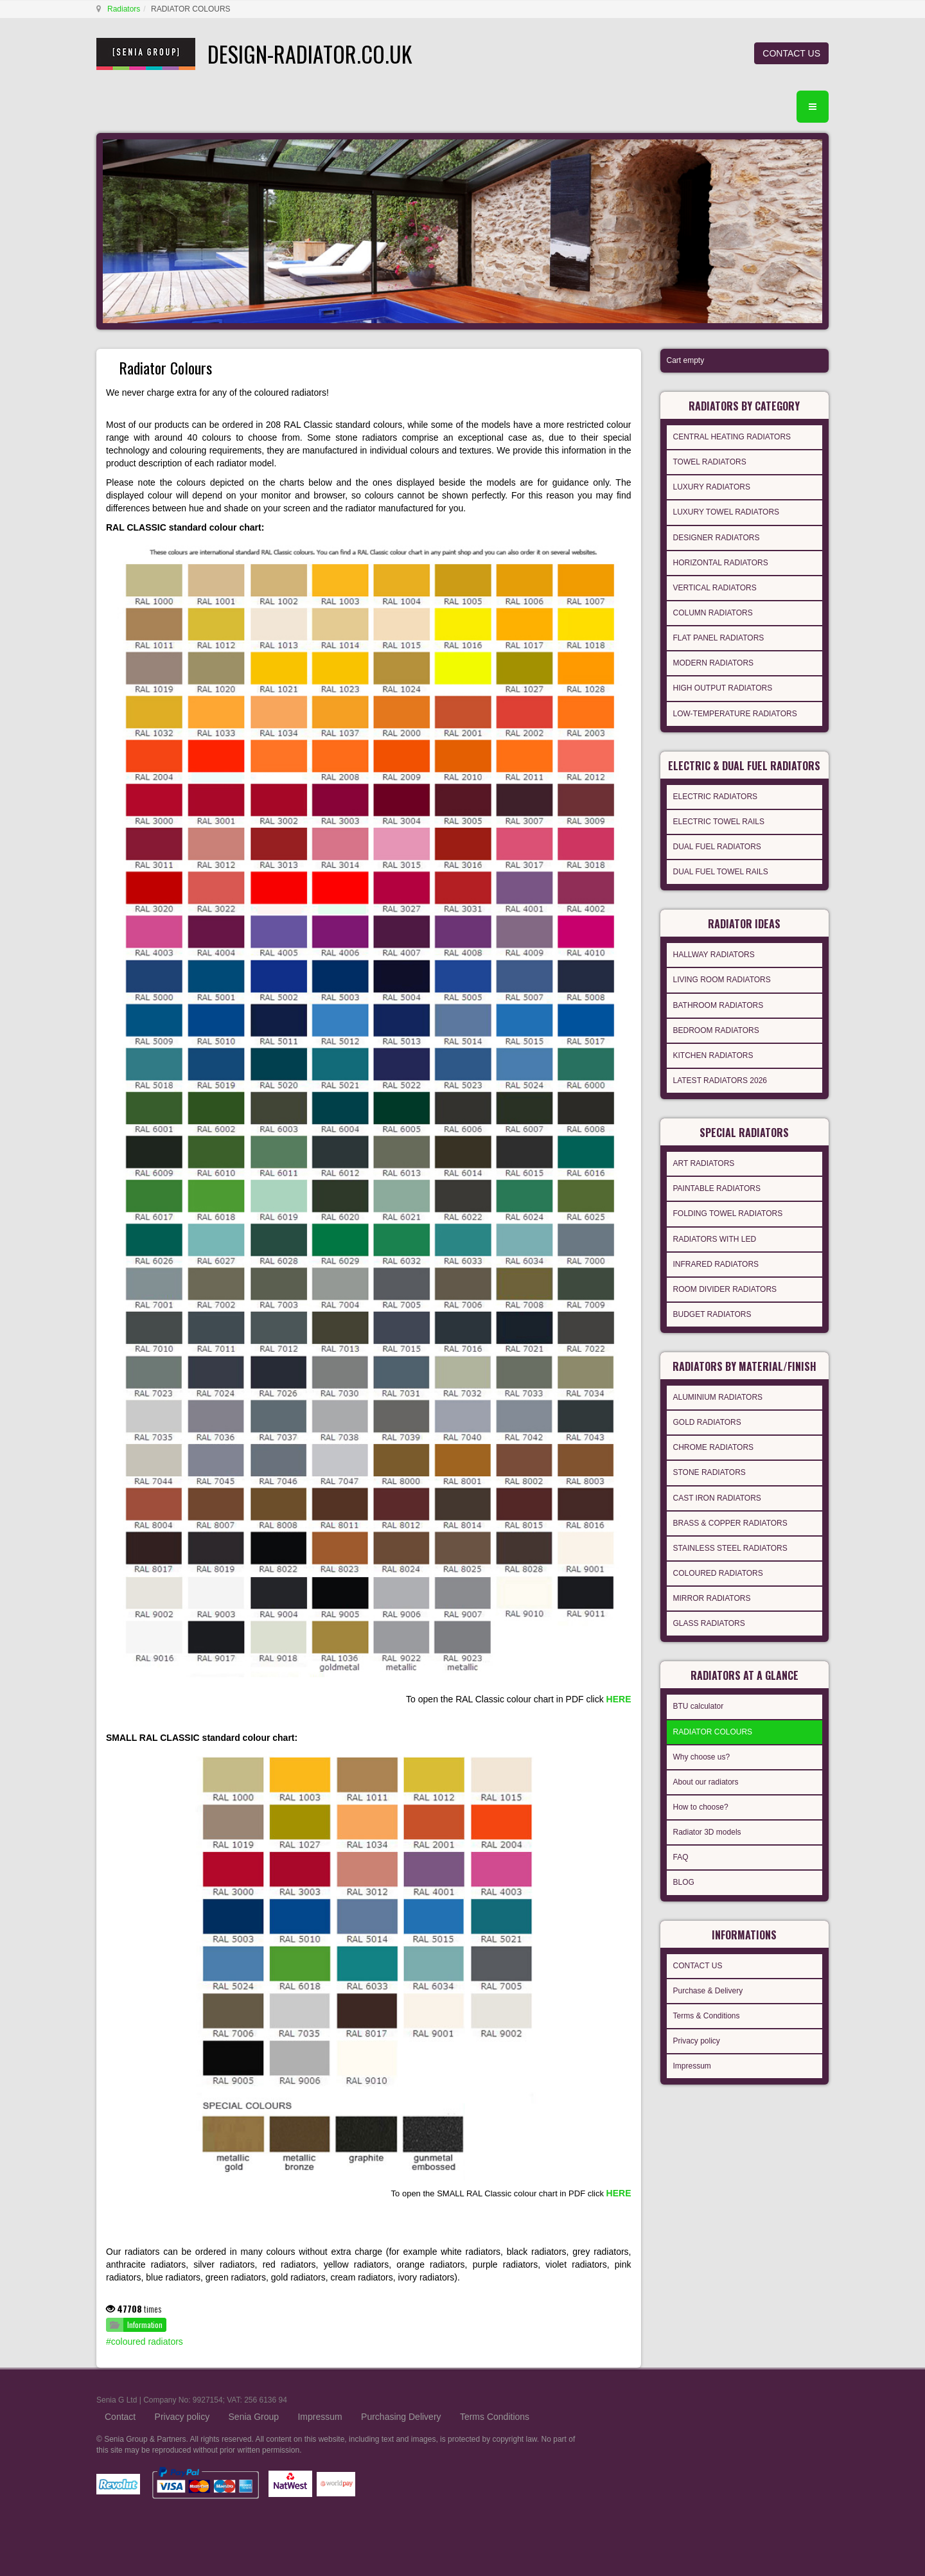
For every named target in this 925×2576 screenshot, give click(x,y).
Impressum (692, 2065)
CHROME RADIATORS (713, 1447)
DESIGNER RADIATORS (716, 537)
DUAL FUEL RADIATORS (717, 846)
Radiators (123, 8)
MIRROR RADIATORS (712, 1598)
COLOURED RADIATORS (718, 1573)
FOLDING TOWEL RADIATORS (728, 1213)
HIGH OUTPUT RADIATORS (723, 688)
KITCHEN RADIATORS (713, 1055)
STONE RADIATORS (709, 1472)
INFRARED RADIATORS (716, 1264)
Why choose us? (701, 1756)
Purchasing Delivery (401, 2417)
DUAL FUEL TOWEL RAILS (720, 871)
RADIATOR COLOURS (713, 1731)
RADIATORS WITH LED (715, 1239)
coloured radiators (147, 2341)
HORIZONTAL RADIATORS (720, 562)
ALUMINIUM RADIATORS (718, 1397)
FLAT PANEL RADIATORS (718, 637)
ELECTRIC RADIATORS (715, 796)
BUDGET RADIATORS (712, 1314)
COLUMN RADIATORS (713, 612)
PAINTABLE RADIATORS (717, 1188)
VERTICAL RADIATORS (715, 587)
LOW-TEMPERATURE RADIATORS (735, 713)
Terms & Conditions (706, 2015)
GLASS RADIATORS (709, 1623)
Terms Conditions (494, 2417)
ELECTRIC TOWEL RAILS (718, 821)
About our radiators (706, 1782)
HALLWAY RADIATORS (714, 954)
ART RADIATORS (704, 1163)
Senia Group (254, 2417)
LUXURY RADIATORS (711, 486)
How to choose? (700, 1807)
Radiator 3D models (707, 1832)
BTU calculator (698, 1706)
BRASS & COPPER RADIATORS (730, 1523)
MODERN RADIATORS (713, 662)
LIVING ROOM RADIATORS (722, 979)
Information (145, 2324)
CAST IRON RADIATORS (717, 1498)
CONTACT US (791, 53)
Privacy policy (696, 2040)
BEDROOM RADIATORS (716, 1030)
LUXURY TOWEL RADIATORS (726, 511)
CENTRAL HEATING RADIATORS (732, 436)
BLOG (683, 1882)
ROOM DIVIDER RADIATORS (725, 1289)
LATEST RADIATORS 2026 (720, 1080)
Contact (120, 2417)
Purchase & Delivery (708, 1990)
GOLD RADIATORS (707, 1422)
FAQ (681, 1857)
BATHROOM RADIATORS (718, 1005)
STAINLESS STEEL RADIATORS (730, 1548)
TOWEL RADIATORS (709, 461)
